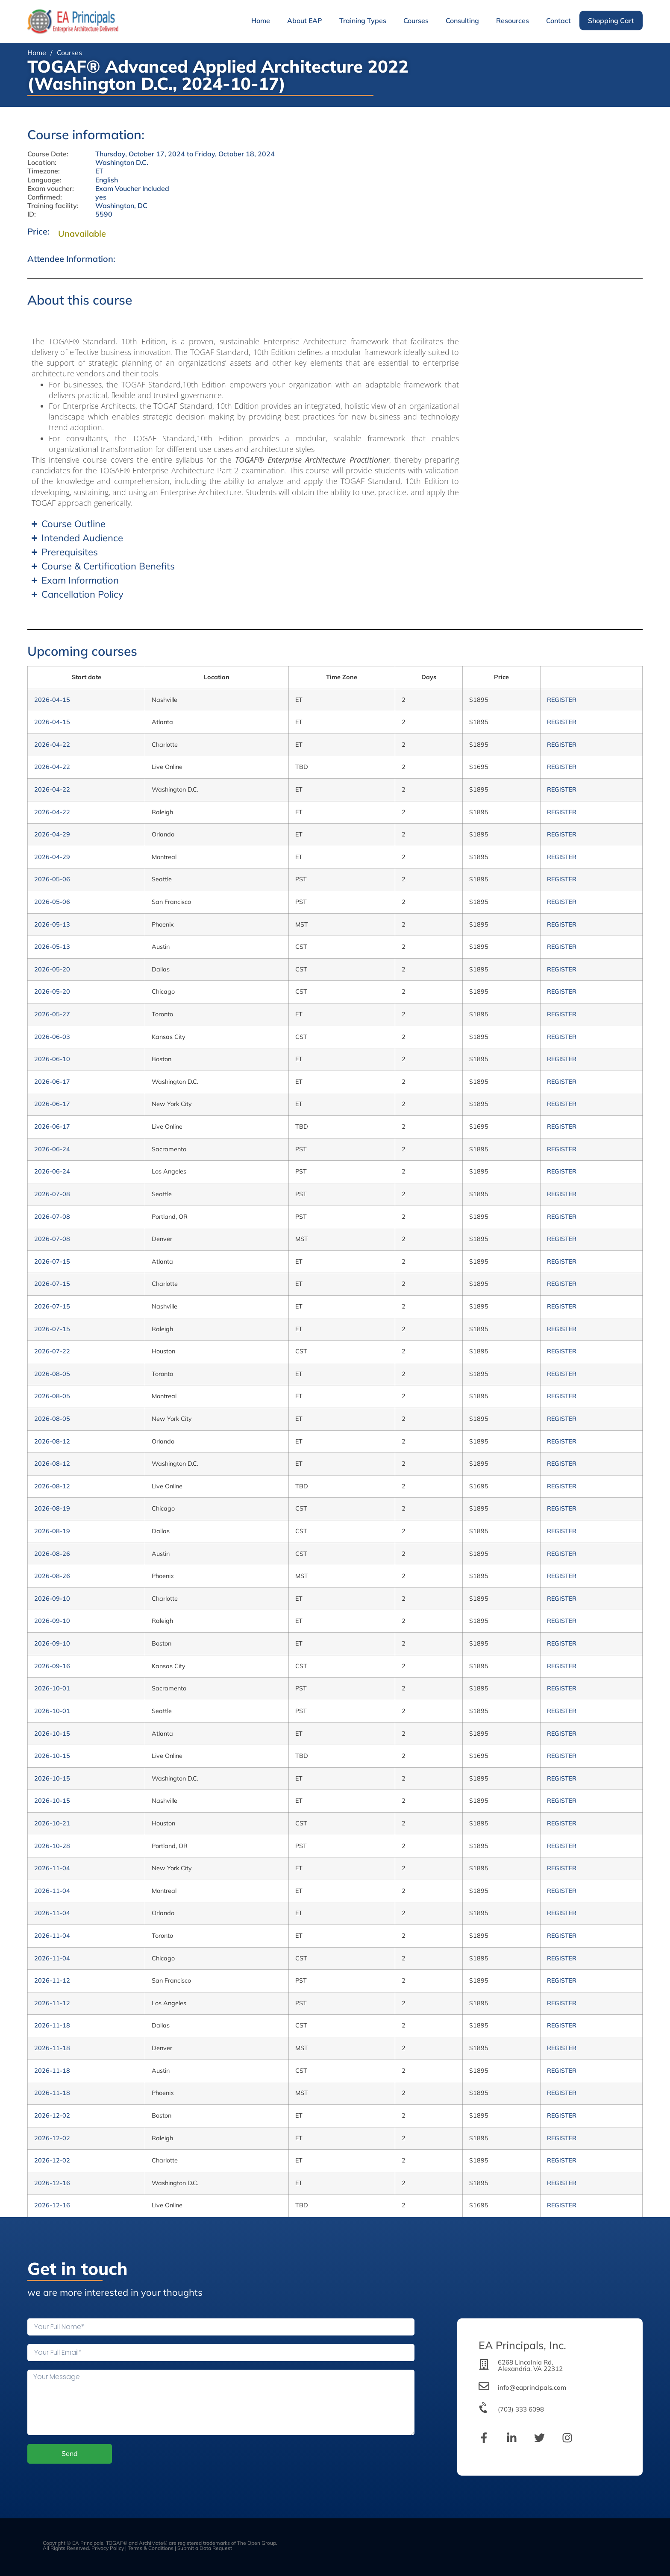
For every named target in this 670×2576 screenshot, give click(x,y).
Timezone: (43, 171)
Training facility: (53, 206)
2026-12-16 (52, 2183)
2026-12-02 (52, 2115)
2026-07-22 (52, 1351)
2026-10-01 (52, 1688)
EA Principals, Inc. (522, 2345)
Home (260, 20)
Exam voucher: (50, 189)
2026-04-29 (52, 834)
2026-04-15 (52, 700)
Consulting (462, 20)
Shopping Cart (611, 20)
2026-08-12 (52, 1441)
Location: (41, 162)
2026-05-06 (52, 879)
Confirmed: (44, 197)
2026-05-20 (52, 969)
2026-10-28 (52, 1846)
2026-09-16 (52, 1666)
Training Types (362, 20)
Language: (44, 180)
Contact (558, 20)
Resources (512, 20)
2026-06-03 (52, 1037)
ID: (31, 214)
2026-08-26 (52, 1554)
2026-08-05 (52, 1374)
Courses (416, 20)
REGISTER (561, 700)
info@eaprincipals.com (532, 2387)
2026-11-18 (52, 2025)
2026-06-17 (52, 1082)
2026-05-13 (52, 924)
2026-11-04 (52, 1868)
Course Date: (47, 154)
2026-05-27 (52, 1014)
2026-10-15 (52, 1733)
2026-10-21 (52, 1823)
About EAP (304, 20)
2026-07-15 (52, 1261)
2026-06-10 (52, 1059)
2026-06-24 (52, 1149)
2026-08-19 (52, 1508)
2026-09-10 (52, 1598)
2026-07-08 (52, 1194)
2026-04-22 (52, 744)
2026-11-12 (52, 1980)
